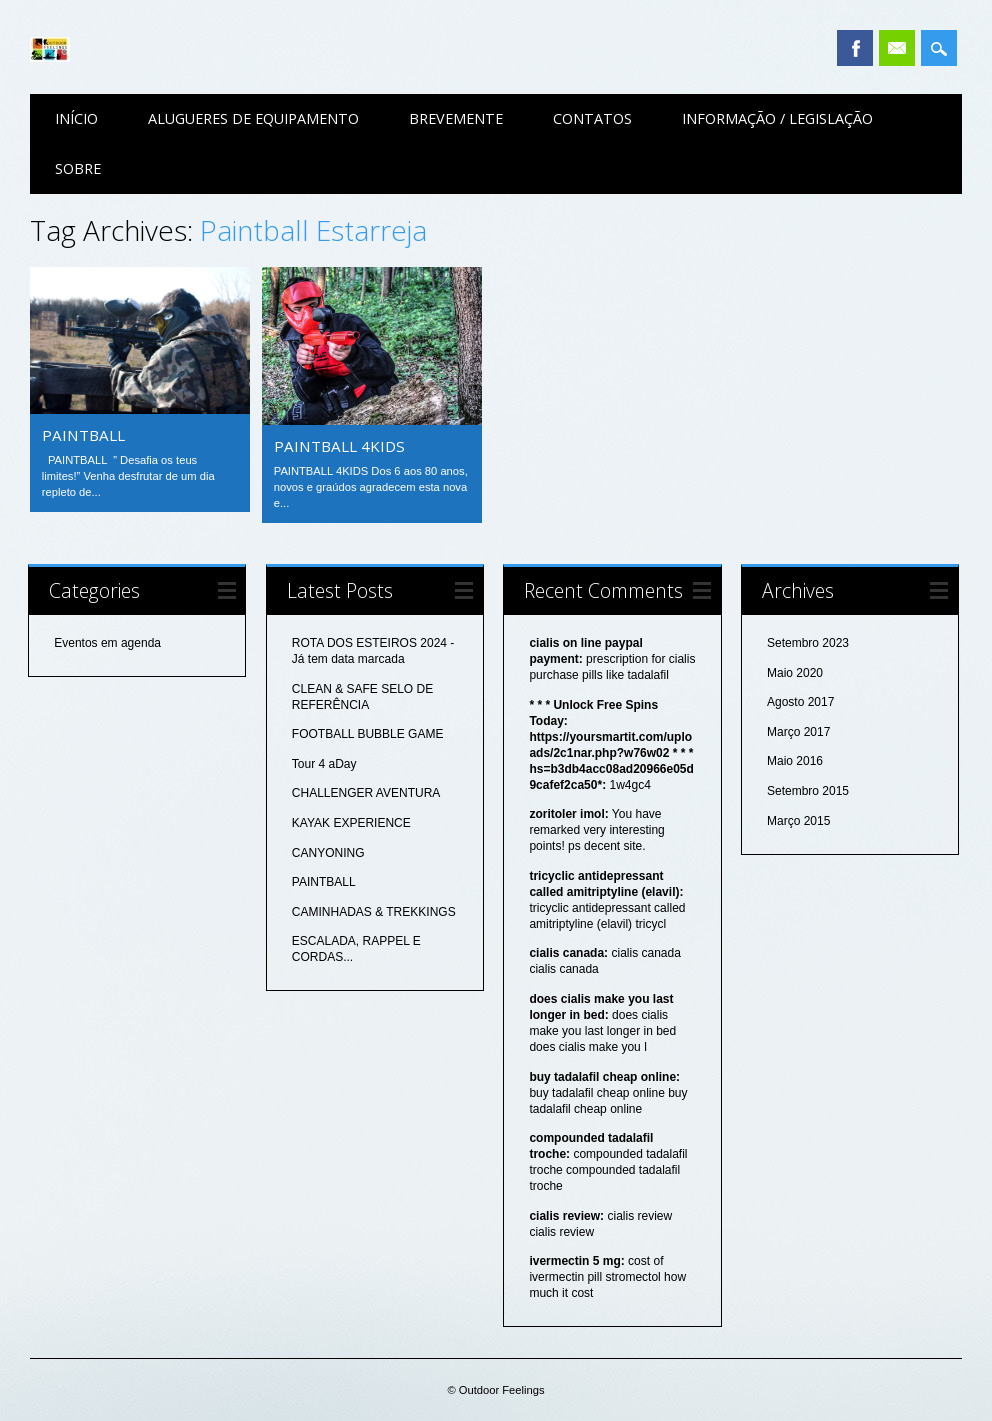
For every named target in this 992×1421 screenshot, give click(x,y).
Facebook (855, 48)
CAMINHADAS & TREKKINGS (374, 912)
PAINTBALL (83, 435)
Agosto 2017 (800, 702)
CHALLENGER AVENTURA (366, 793)
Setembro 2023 (808, 643)
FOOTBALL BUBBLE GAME (368, 734)
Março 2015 (798, 821)
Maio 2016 (795, 761)
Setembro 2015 (808, 791)
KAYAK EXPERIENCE (351, 823)
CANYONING (328, 853)
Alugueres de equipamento (253, 118)
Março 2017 (798, 732)
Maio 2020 (795, 673)
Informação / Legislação (777, 118)
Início (76, 118)
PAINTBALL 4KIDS (339, 446)
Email (897, 48)
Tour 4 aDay (324, 764)
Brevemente (456, 118)
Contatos (592, 118)
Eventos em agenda (107, 643)
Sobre (78, 168)
